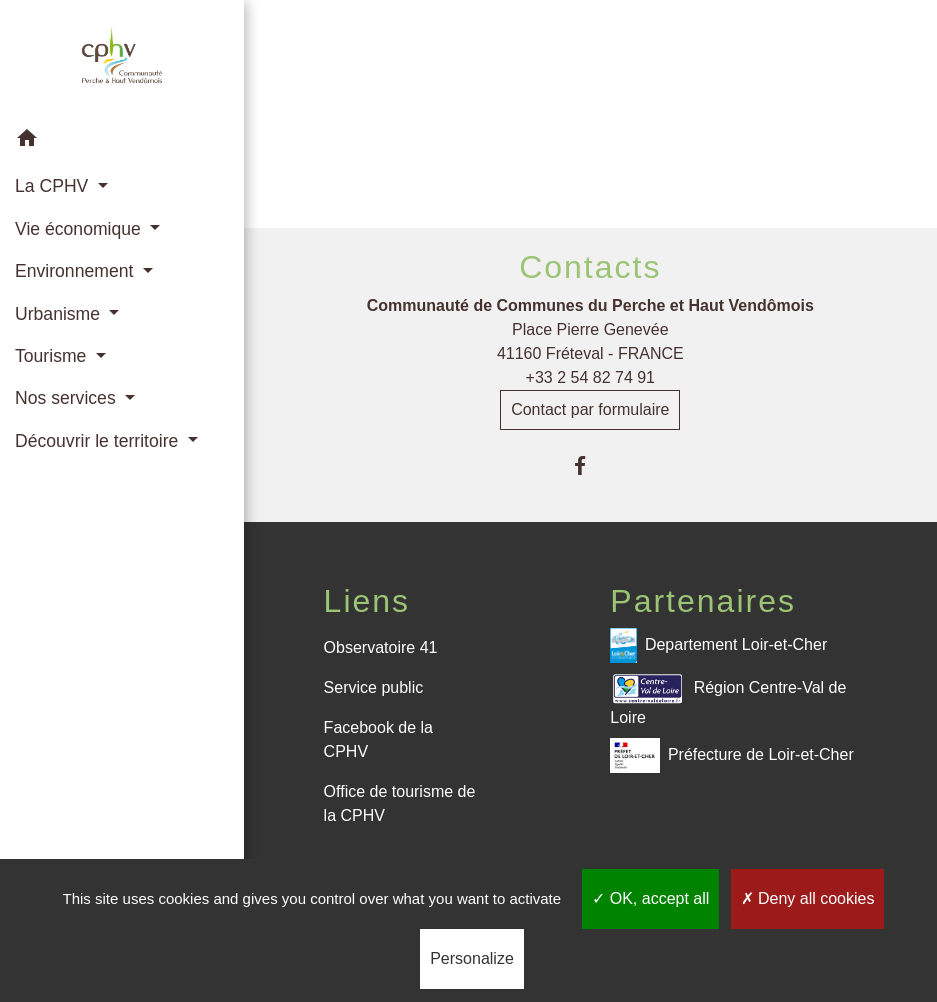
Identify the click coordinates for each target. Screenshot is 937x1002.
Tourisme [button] (53, 356)
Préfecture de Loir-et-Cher (731, 755)
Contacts (590, 267)
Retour (590, 137)
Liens (367, 601)
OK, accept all (650, 898)
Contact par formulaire (590, 409)
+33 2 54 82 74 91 (590, 377)
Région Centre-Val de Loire (728, 698)
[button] (122, 141)
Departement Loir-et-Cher (718, 645)
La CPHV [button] (54, 186)
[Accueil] (122, 59)
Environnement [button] (76, 271)
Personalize (472, 958)
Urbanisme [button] (60, 314)
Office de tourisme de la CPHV (400, 803)
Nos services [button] (68, 398)
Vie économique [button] (80, 229)
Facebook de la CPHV (378, 739)
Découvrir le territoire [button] (99, 441)
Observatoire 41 (381, 647)
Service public (374, 687)
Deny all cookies (808, 898)
